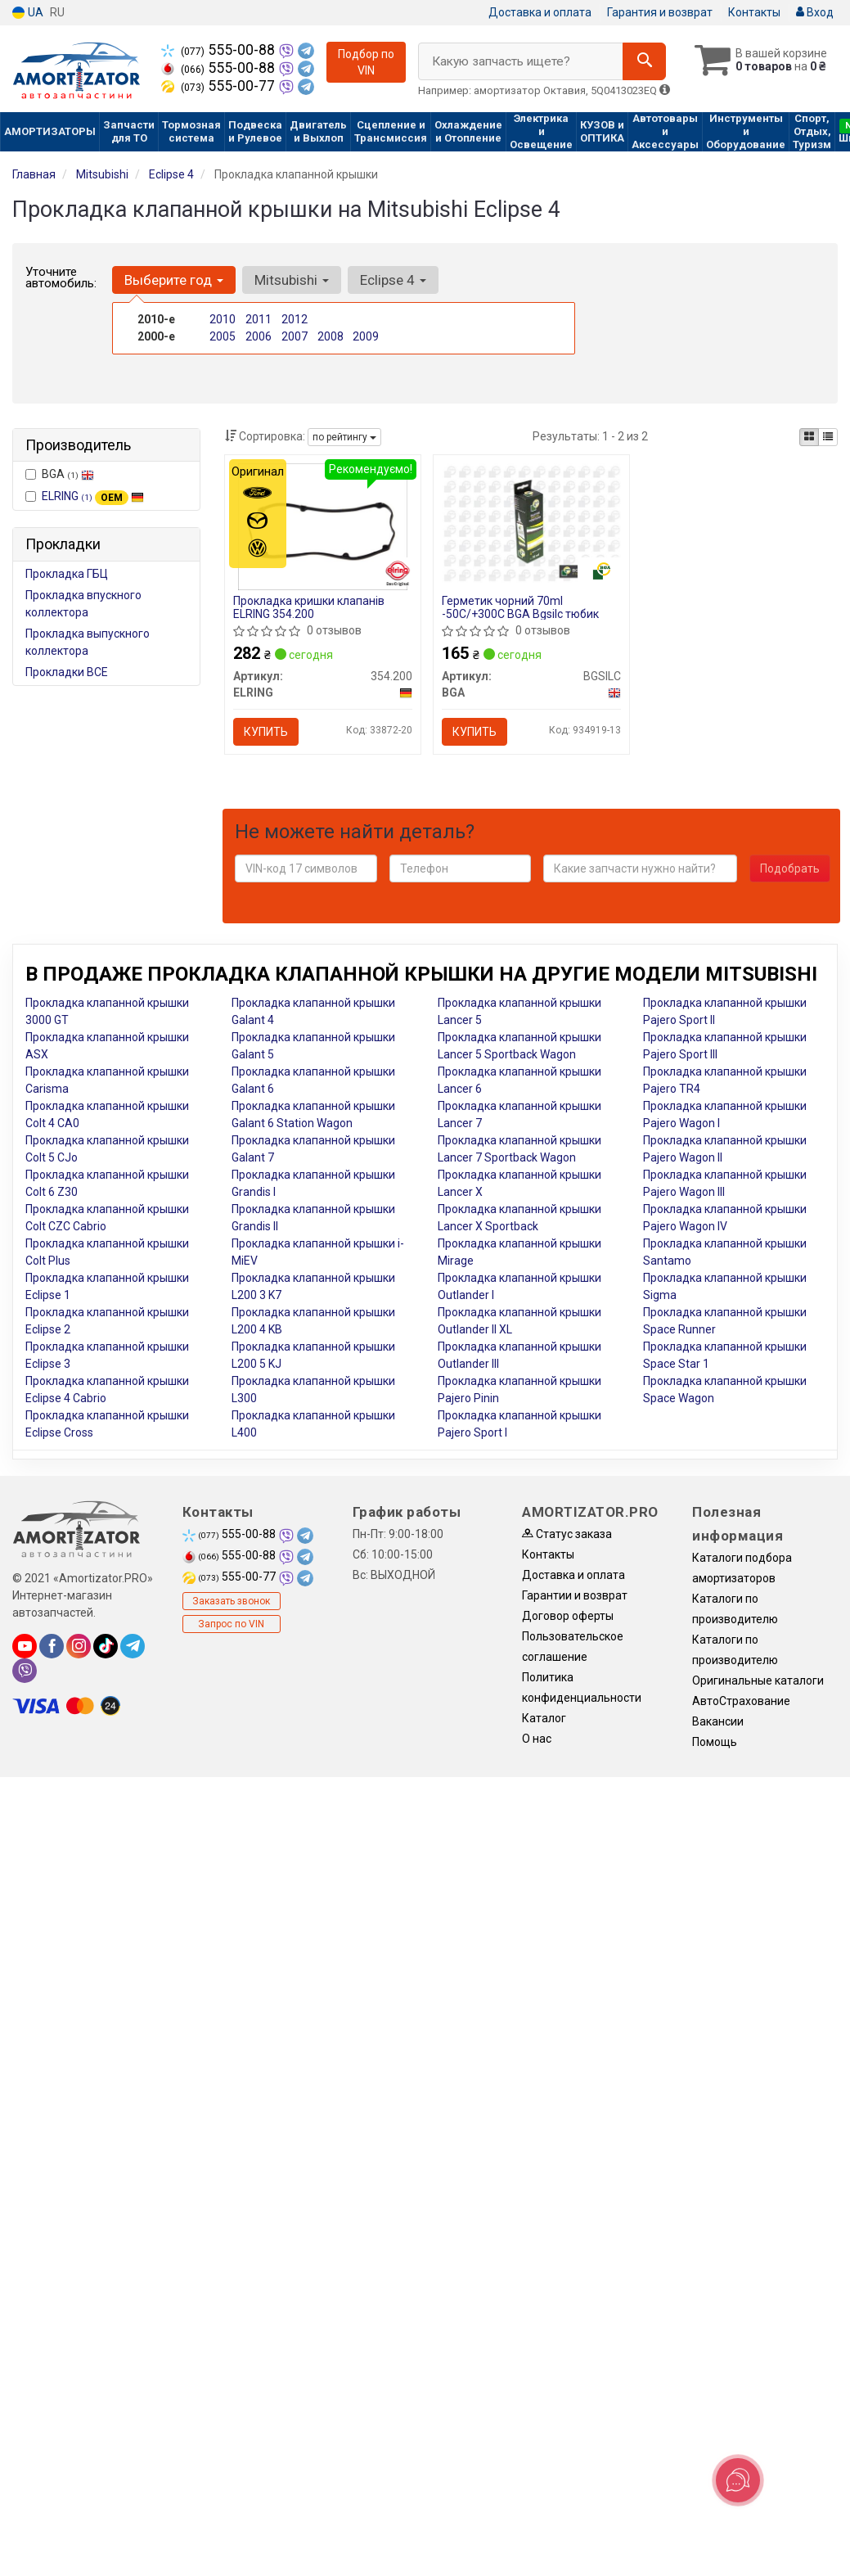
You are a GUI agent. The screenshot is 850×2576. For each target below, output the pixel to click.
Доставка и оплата (539, 12)
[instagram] (78, 1646)
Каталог (544, 1718)
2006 (258, 336)
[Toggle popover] (738, 2480)
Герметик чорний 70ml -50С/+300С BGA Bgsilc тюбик (520, 607)
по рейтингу (344, 437)
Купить (266, 731)
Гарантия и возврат (660, 12)
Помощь (714, 1741)
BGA (59, 473)
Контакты (754, 12)
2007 (294, 336)
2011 (258, 319)
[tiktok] (105, 1646)
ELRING (93, 496)
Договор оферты (568, 1615)
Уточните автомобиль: (61, 277)
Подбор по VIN (366, 62)
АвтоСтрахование (741, 1701)
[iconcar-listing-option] (828, 437)
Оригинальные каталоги (758, 1680)
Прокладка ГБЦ (66, 573)
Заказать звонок (231, 1601)
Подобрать (790, 868)
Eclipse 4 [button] (393, 280)
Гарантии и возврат (574, 1595)
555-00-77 (219, 86)
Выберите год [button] (173, 280)
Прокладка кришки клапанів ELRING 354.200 (309, 607)
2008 (330, 336)
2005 (222, 336)
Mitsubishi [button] (291, 280)
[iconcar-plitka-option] (809, 437)
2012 (294, 319)
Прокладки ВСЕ (66, 672)
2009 (366, 336)
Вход (815, 12)
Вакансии (718, 1721)
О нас (536, 1738)
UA (27, 13)
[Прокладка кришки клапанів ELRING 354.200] (322, 525)
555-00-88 (219, 50)
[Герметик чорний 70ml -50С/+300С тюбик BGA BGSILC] (531, 522)
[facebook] (51, 1646)
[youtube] (24, 1646)
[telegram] (132, 1646)
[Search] (644, 61)
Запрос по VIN (231, 1624)
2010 (222, 319)
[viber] (24, 1670)
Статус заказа (567, 1534)
